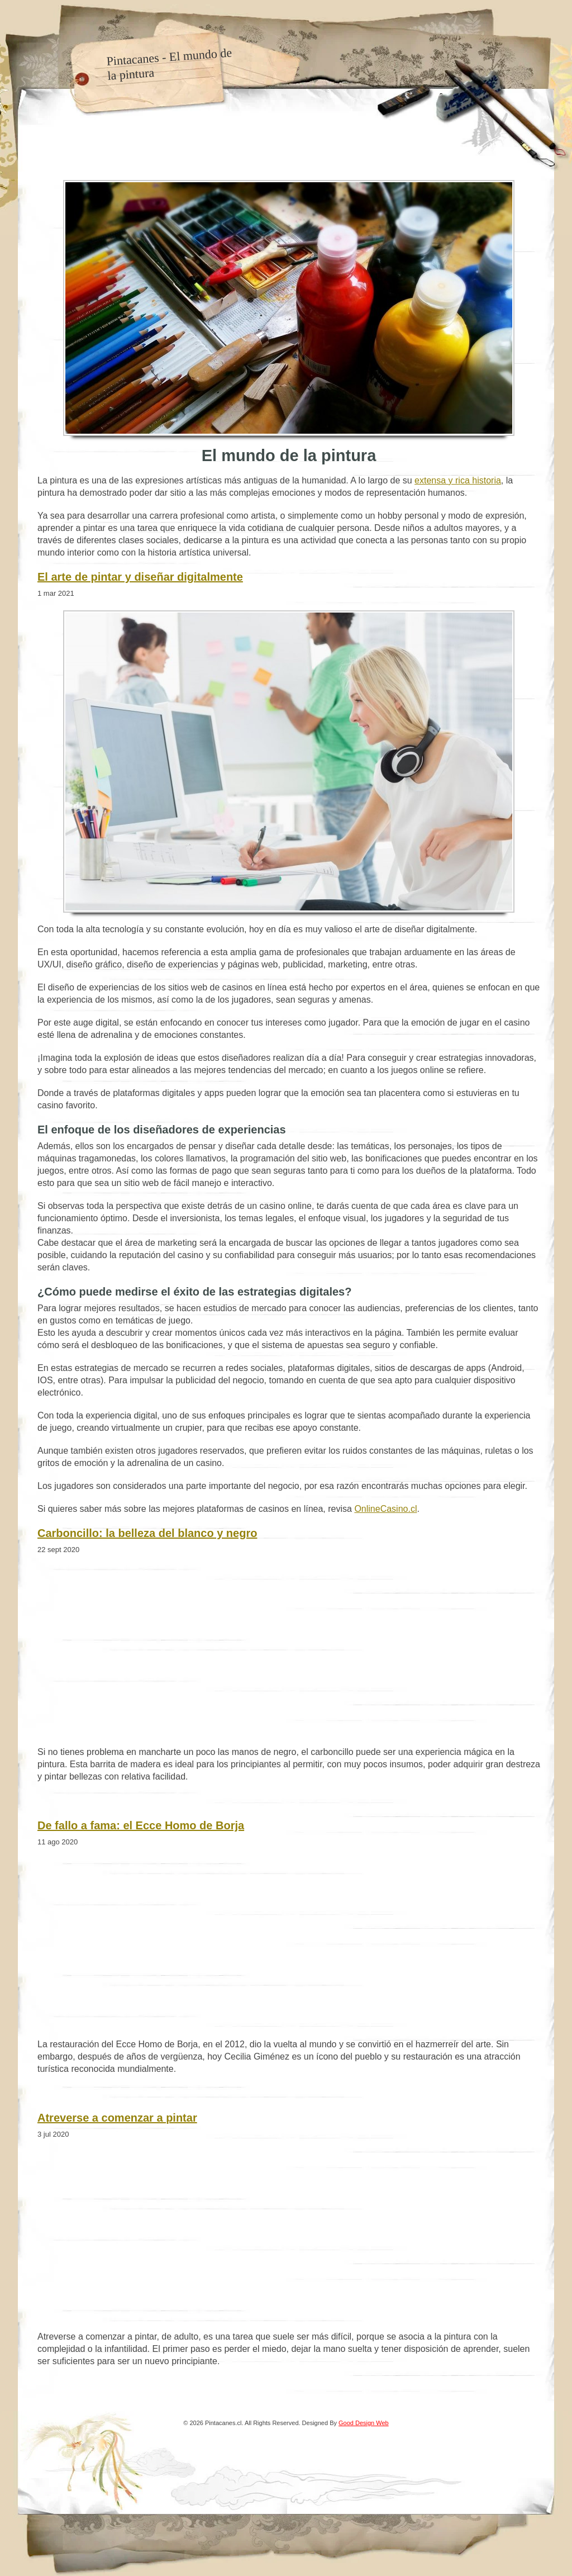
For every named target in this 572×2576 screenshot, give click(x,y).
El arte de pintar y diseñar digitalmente (140, 577)
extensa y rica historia (457, 480)
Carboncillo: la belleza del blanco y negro (147, 1533)
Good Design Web (364, 2423)
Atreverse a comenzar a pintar (117, 2118)
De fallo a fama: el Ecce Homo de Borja (140, 1825)
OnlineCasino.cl (385, 1509)
